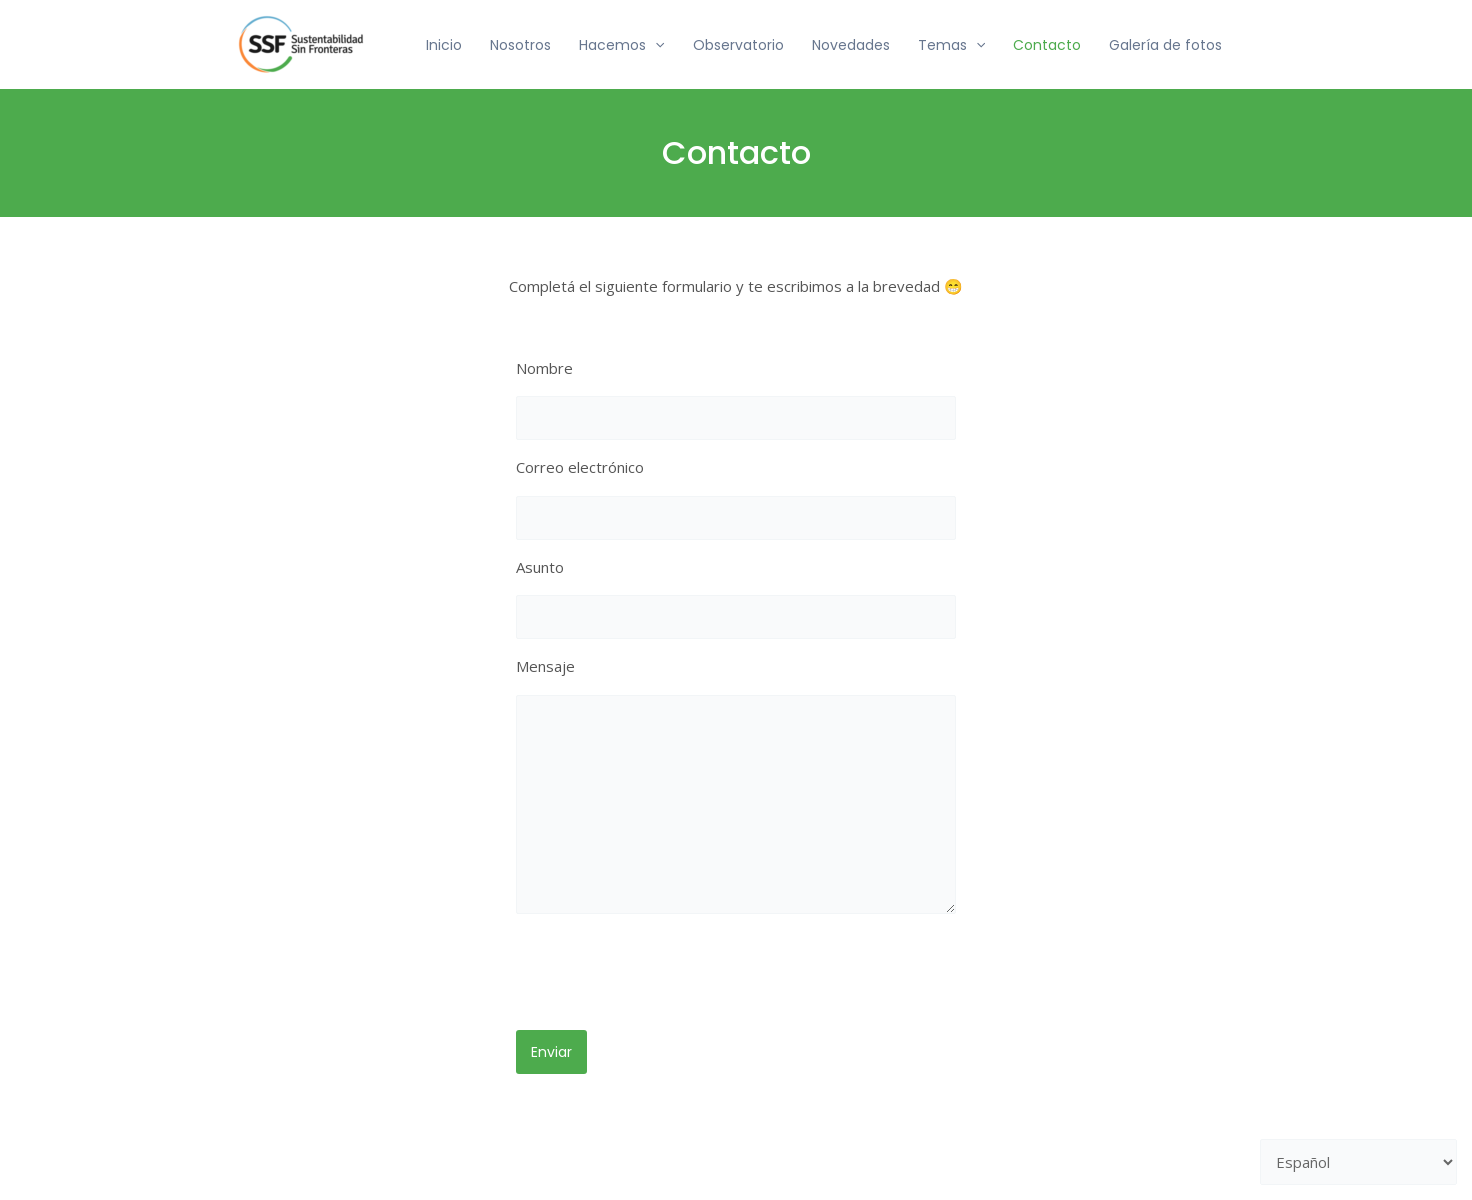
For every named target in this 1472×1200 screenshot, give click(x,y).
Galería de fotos (1165, 45)
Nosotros (520, 45)
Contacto (1047, 45)
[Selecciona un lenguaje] (1359, 1162)
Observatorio (738, 45)
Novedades (851, 45)
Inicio (444, 45)
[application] (655, 45)
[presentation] (668, 976)
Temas (951, 45)
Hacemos (621, 45)
